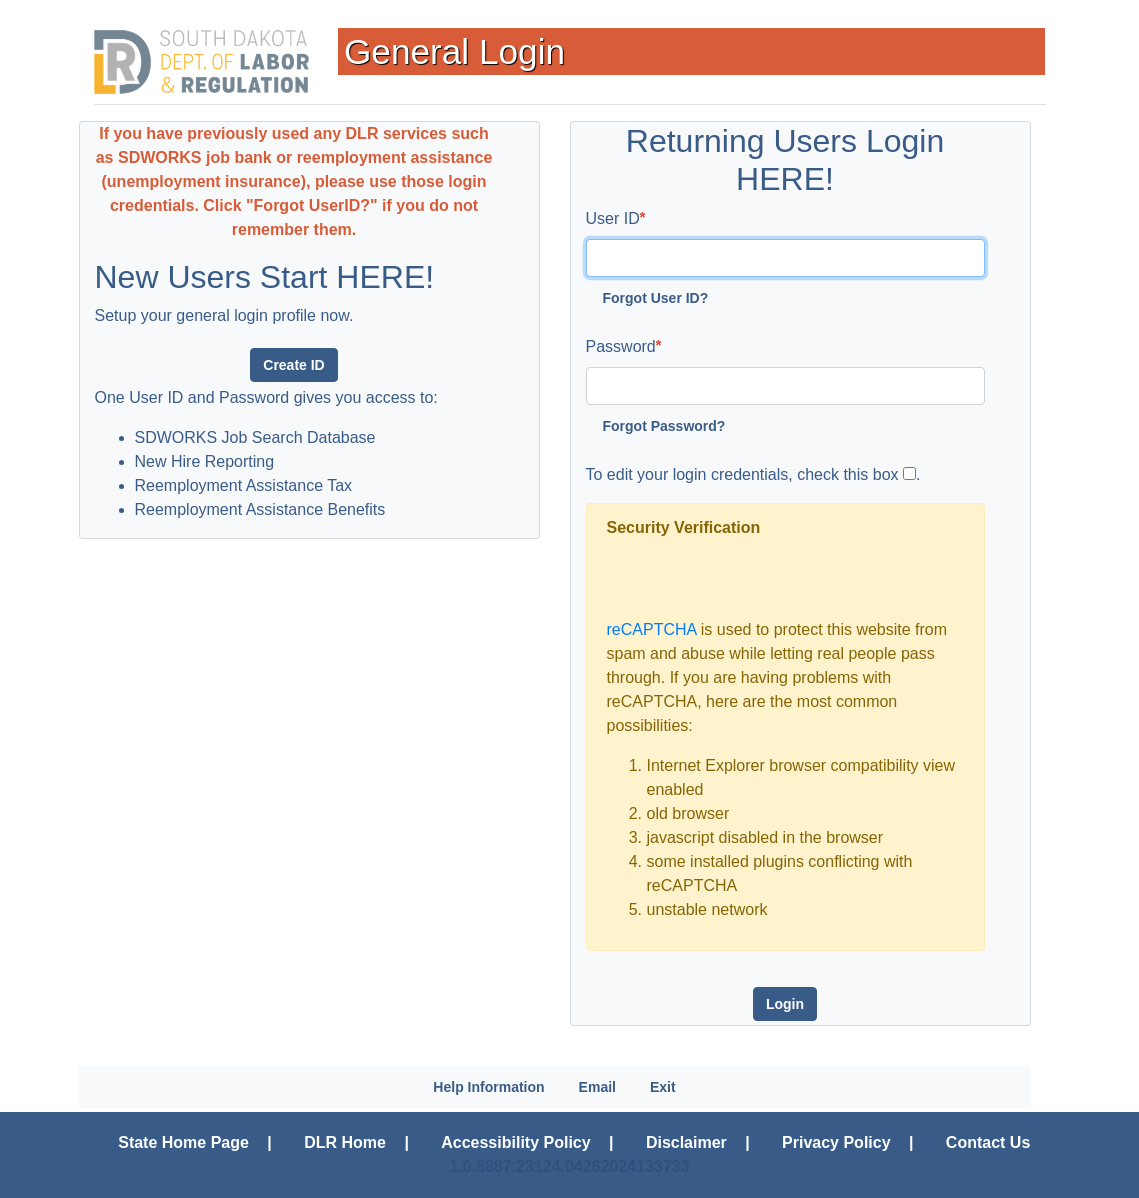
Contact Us (988, 1142)
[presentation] (759, 579)
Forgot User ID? (656, 298)
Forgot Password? (664, 426)
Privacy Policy (836, 1142)
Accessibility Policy (515, 1142)
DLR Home (345, 1142)
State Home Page (183, 1142)
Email (597, 1087)
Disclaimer (686, 1142)
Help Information (488, 1087)
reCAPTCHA (652, 629)
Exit (663, 1087)
